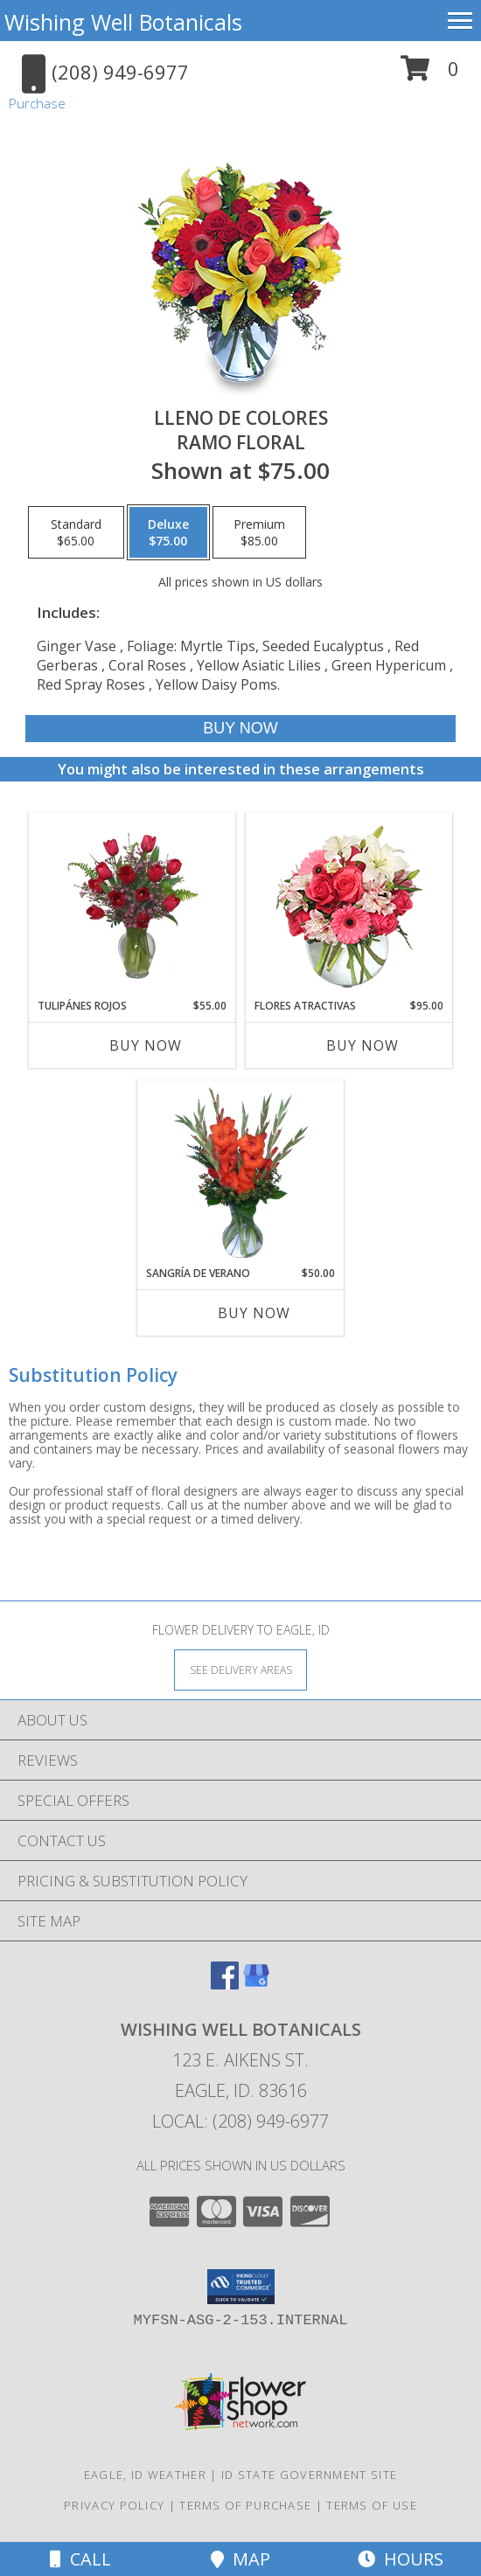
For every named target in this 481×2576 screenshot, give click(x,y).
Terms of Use (371, 2505)
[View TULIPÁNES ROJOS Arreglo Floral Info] (132, 905)
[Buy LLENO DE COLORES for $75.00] (241, 728)
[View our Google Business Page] (256, 1984)
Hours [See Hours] (400, 2559)
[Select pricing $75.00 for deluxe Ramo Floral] (168, 532)
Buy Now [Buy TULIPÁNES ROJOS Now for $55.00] (145, 1045)
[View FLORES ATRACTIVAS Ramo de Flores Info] (349, 906)
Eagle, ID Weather (145, 2474)
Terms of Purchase (245, 2505)
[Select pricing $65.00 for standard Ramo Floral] (76, 532)
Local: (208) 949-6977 (240, 2121)
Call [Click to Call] (80, 2559)
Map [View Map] (240, 2559)
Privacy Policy (114, 2505)
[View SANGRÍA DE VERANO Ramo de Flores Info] (241, 1173)
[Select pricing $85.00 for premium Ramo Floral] (259, 532)
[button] (430, 74)
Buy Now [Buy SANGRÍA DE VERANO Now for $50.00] (254, 1313)
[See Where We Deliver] (240, 1669)
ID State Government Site (309, 2474)
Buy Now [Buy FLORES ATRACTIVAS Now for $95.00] (362, 1045)
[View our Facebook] (225, 1984)
